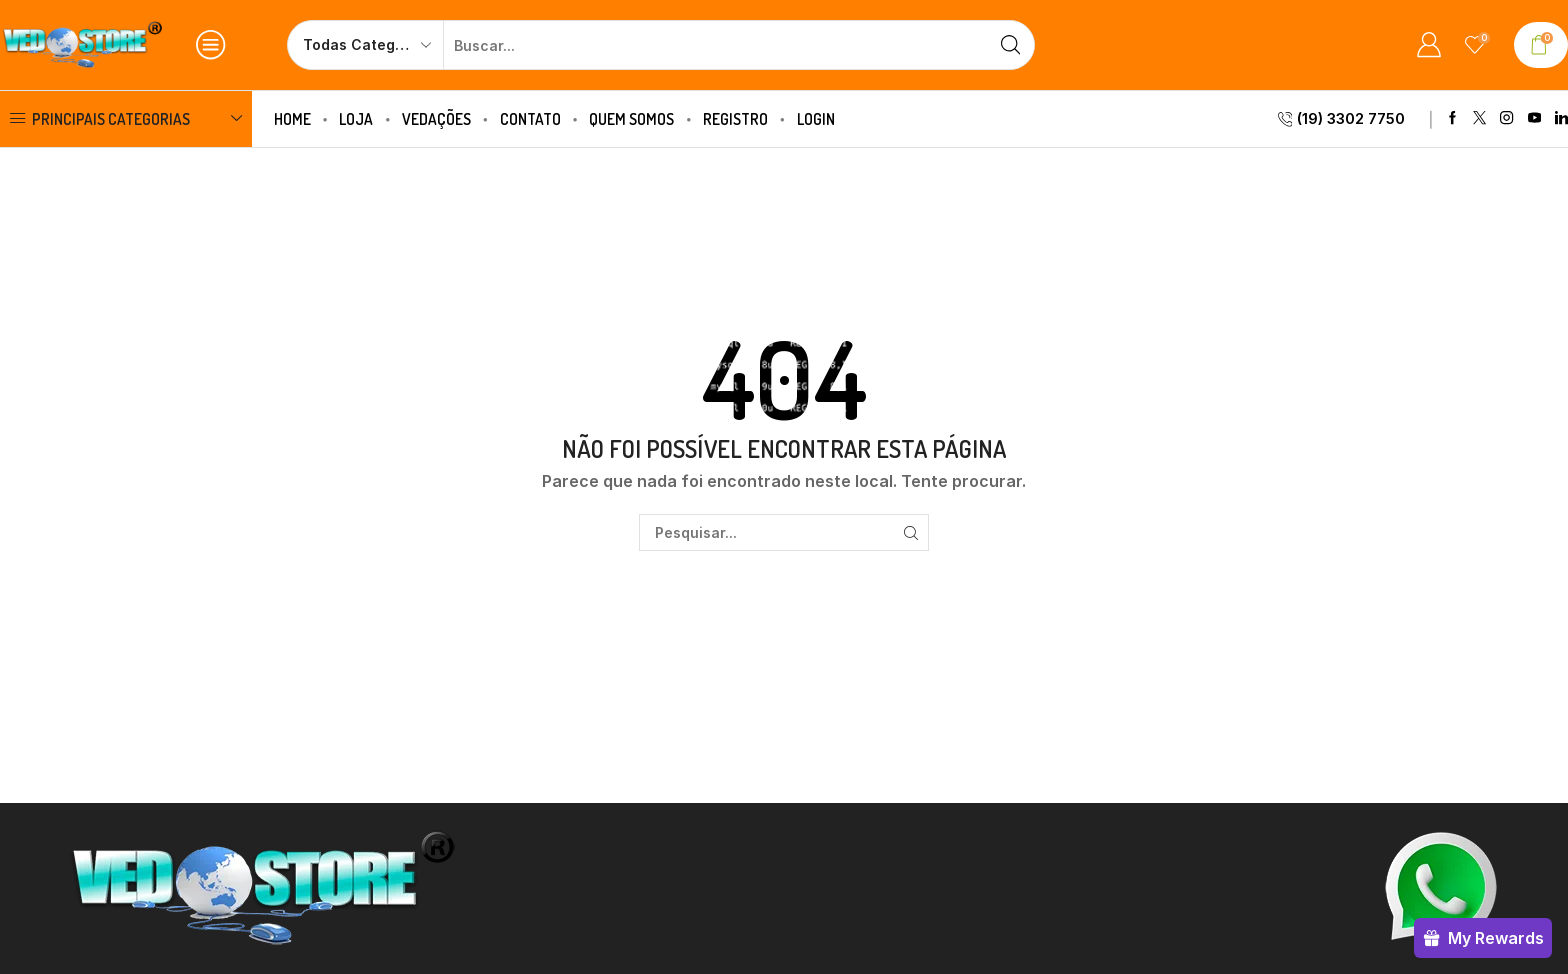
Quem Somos (631, 119)
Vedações (436, 119)
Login (816, 119)
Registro (735, 119)
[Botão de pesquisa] (1010, 45)
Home (292, 119)
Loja (356, 119)
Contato (530, 119)
